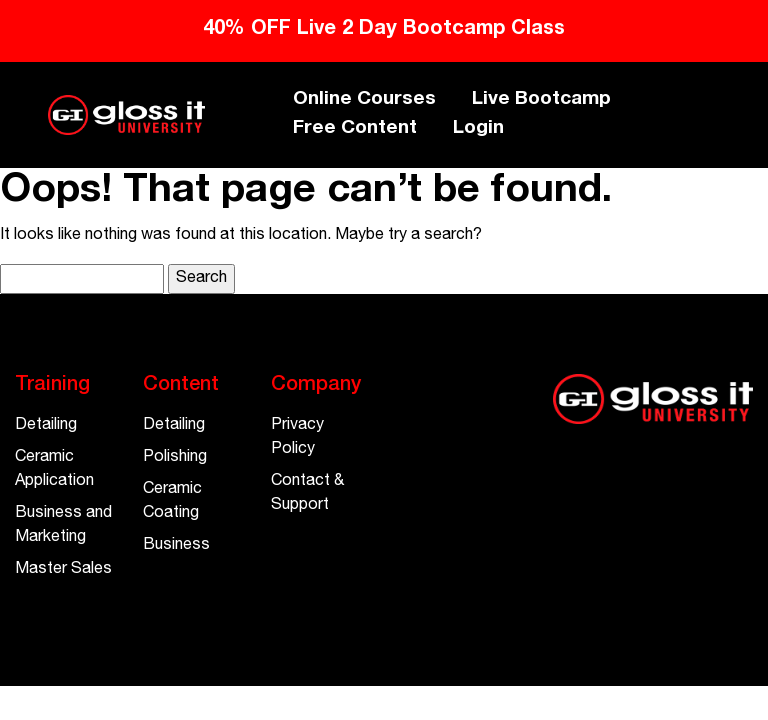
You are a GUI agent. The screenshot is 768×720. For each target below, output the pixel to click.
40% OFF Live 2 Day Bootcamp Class (384, 30)
